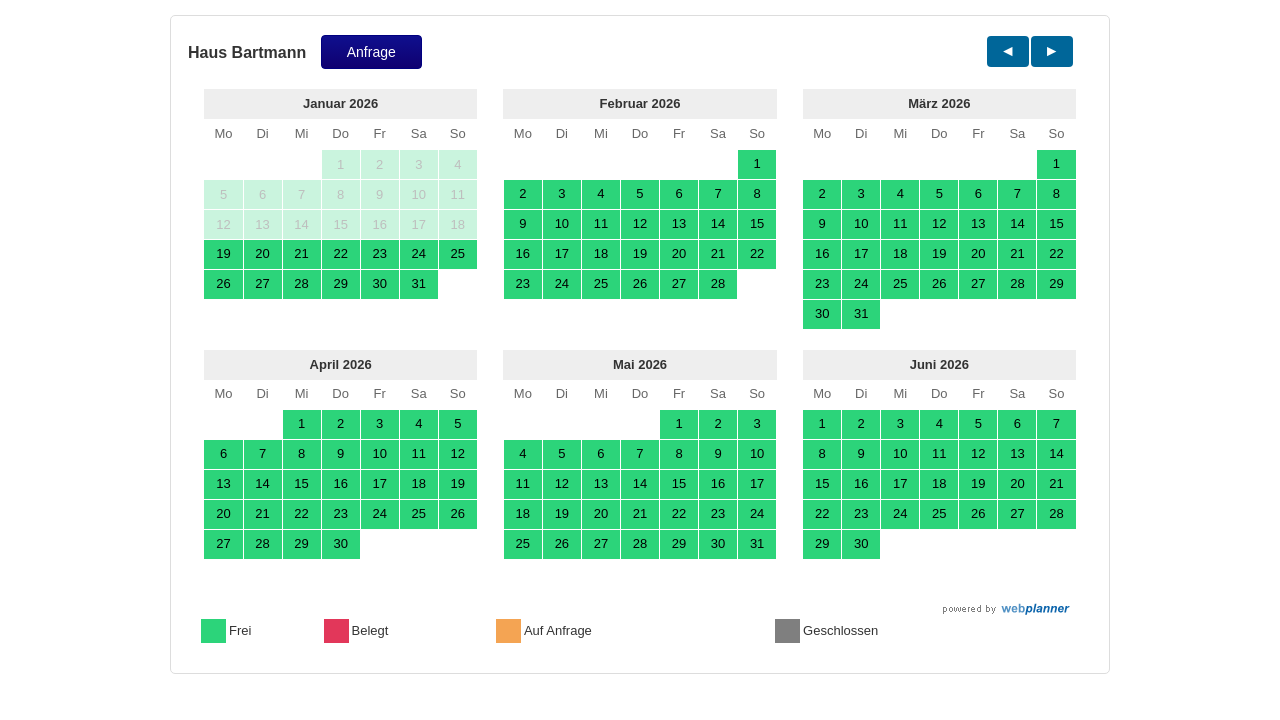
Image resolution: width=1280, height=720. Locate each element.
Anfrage (371, 52)
